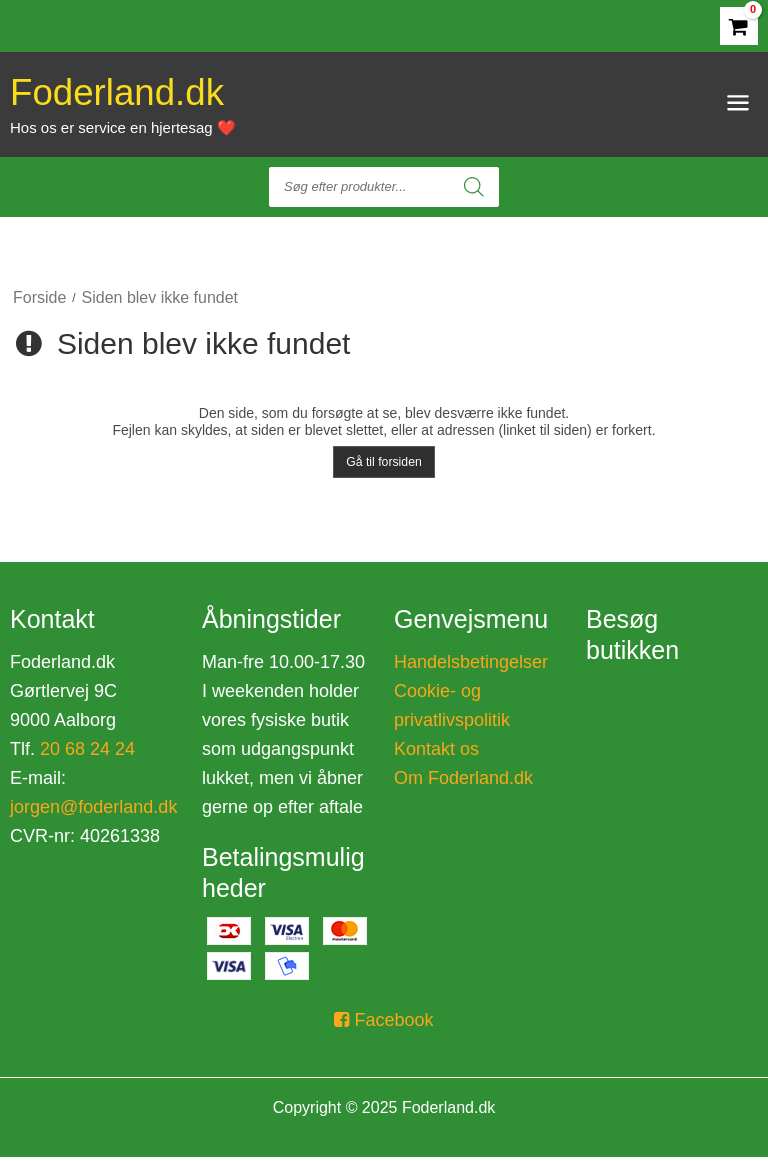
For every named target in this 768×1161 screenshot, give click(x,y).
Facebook (383, 1024)
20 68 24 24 (85, 752)
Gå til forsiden (384, 465)
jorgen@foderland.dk (93, 810)
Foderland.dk (126, 107)
